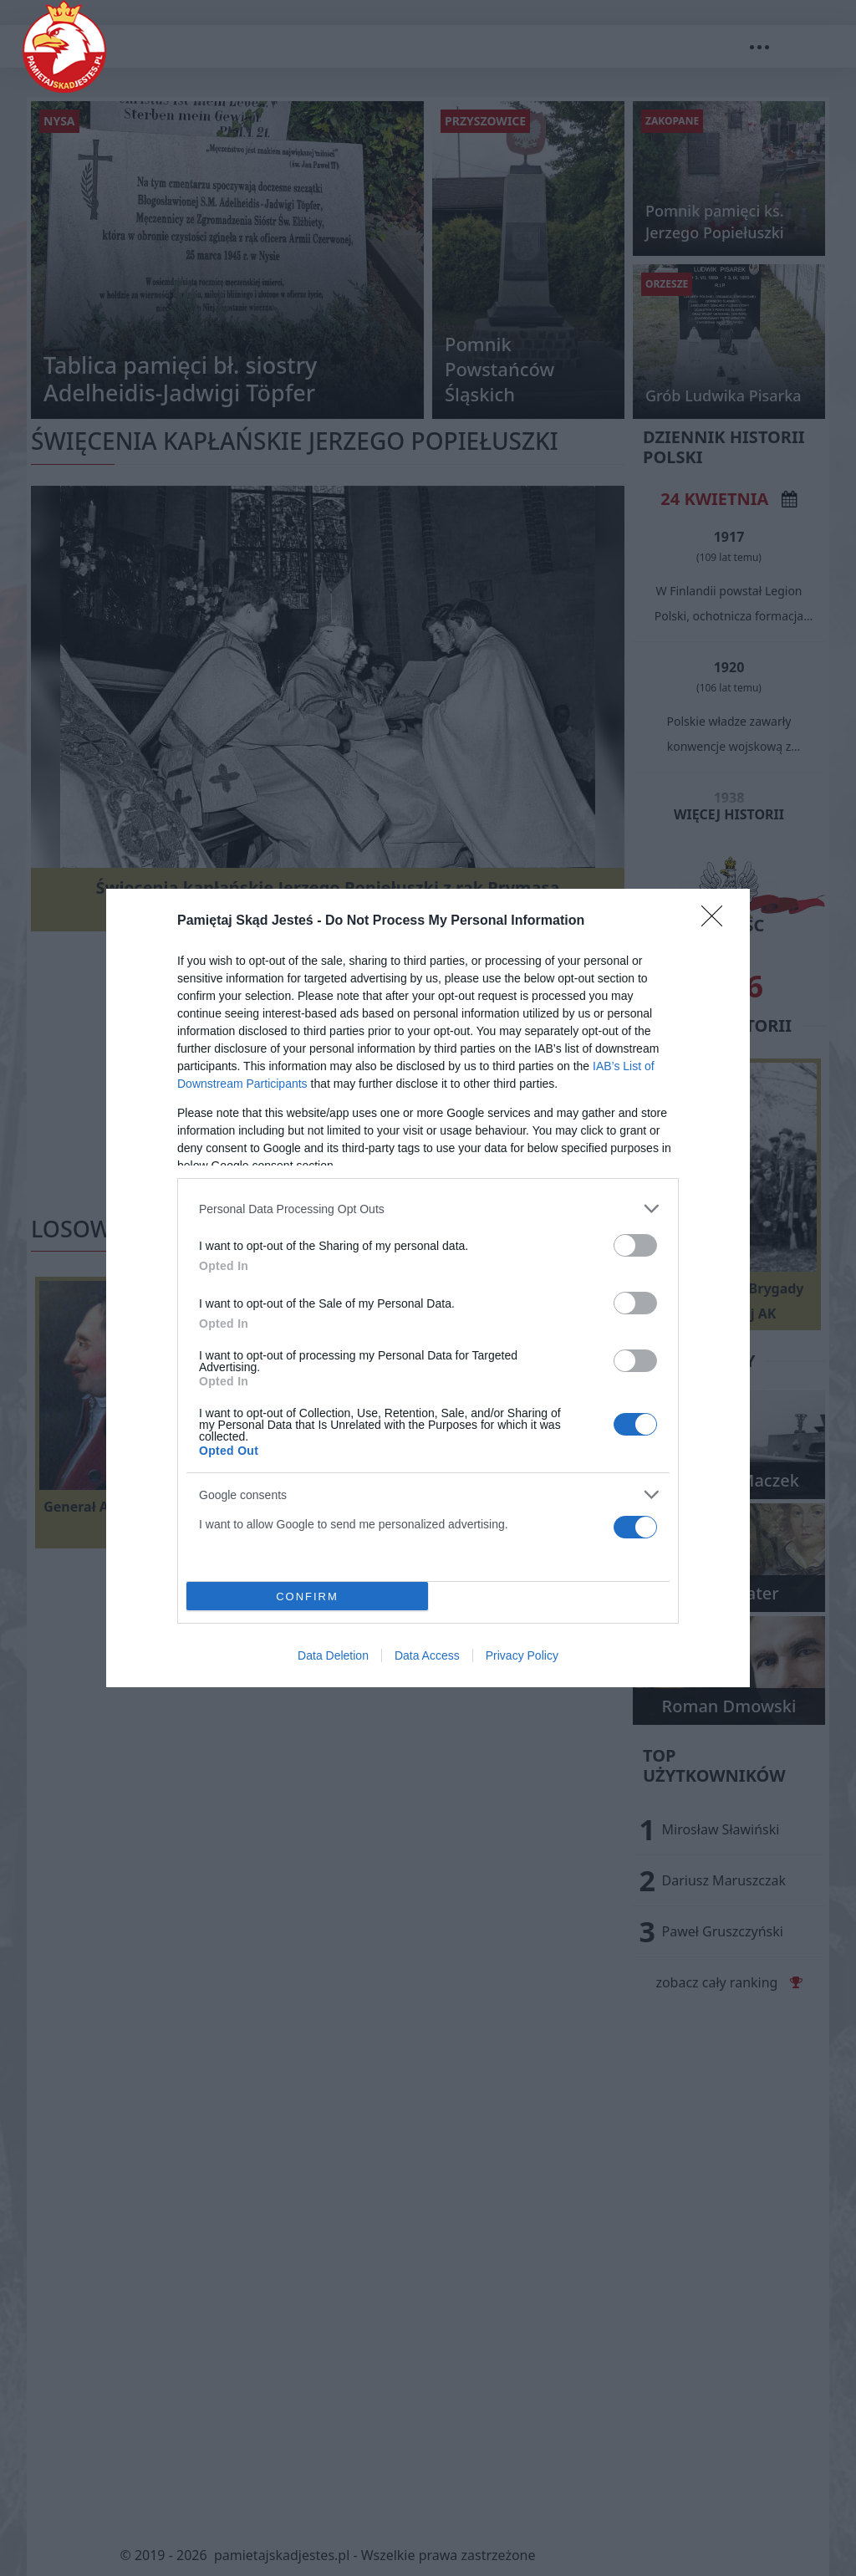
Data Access (427, 1655)
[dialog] (428, 1288)
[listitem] (428, 1208)
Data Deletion (333, 1655)
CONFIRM (307, 1596)
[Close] (717, 921)
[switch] (635, 1245)
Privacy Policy (522, 1655)
